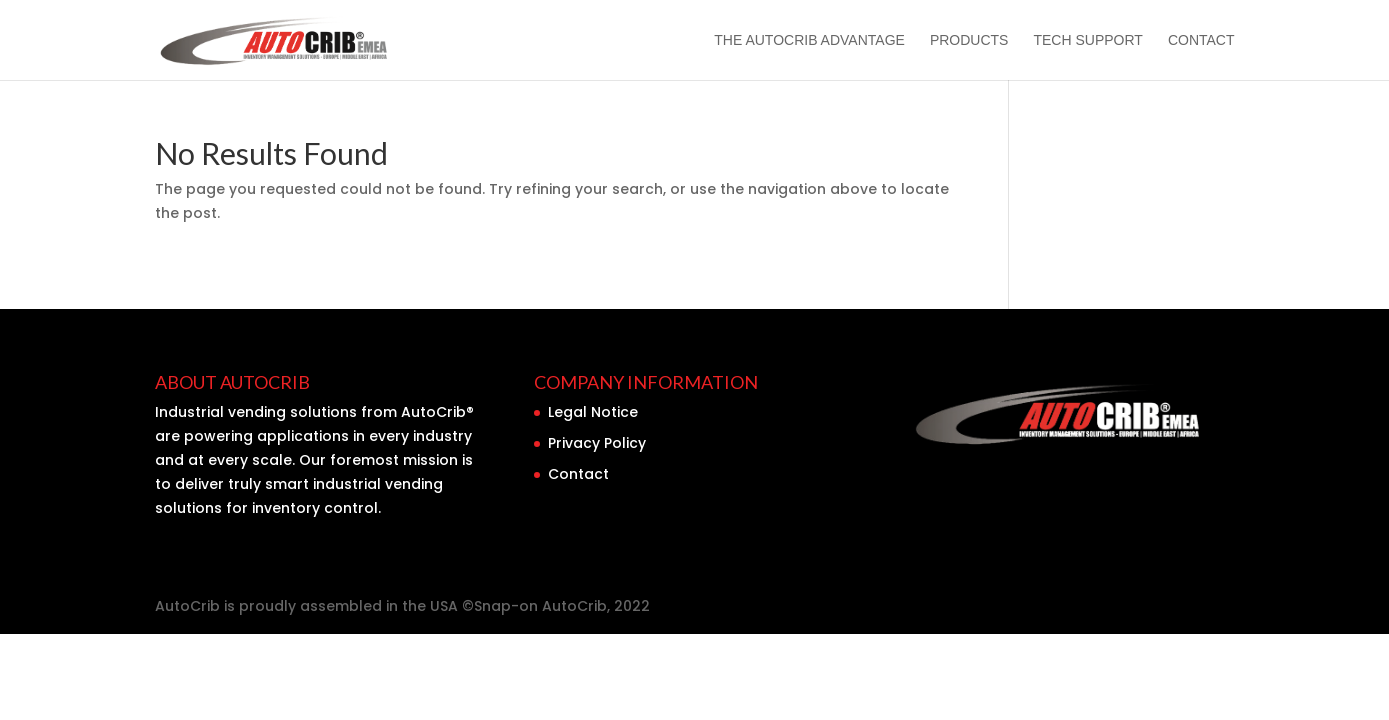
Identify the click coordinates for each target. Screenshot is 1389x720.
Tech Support (1087, 40)
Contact (1201, 40)
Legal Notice (593, 412)
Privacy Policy (597, 443)
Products (969, 40)
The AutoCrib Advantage (809, 40)
